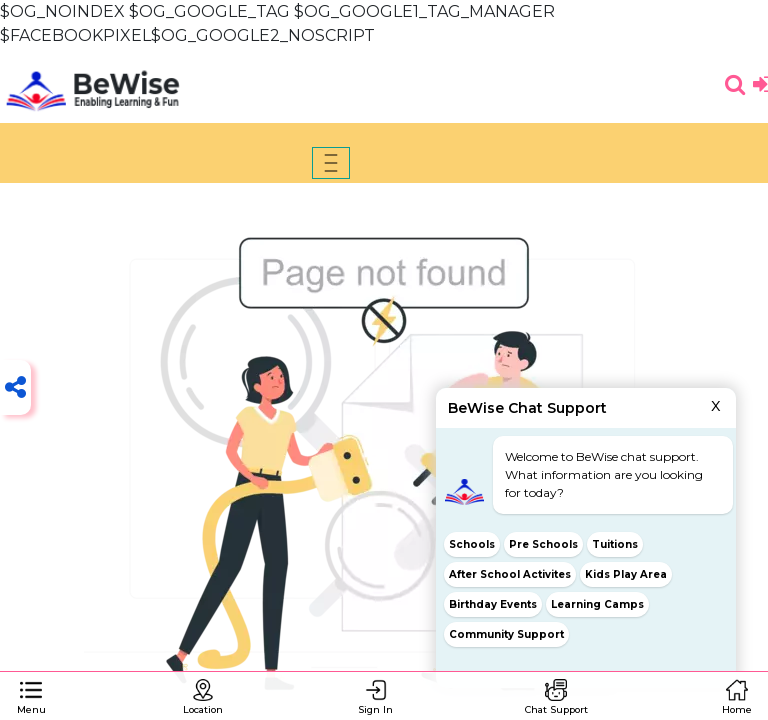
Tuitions (615, 544)
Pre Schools (543, 544)
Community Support (506, 634)
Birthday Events (492, 604)
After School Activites (510, 574)
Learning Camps (597, 604)
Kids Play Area (625, 574)
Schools (472, 544)
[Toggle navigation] (331, 163)
